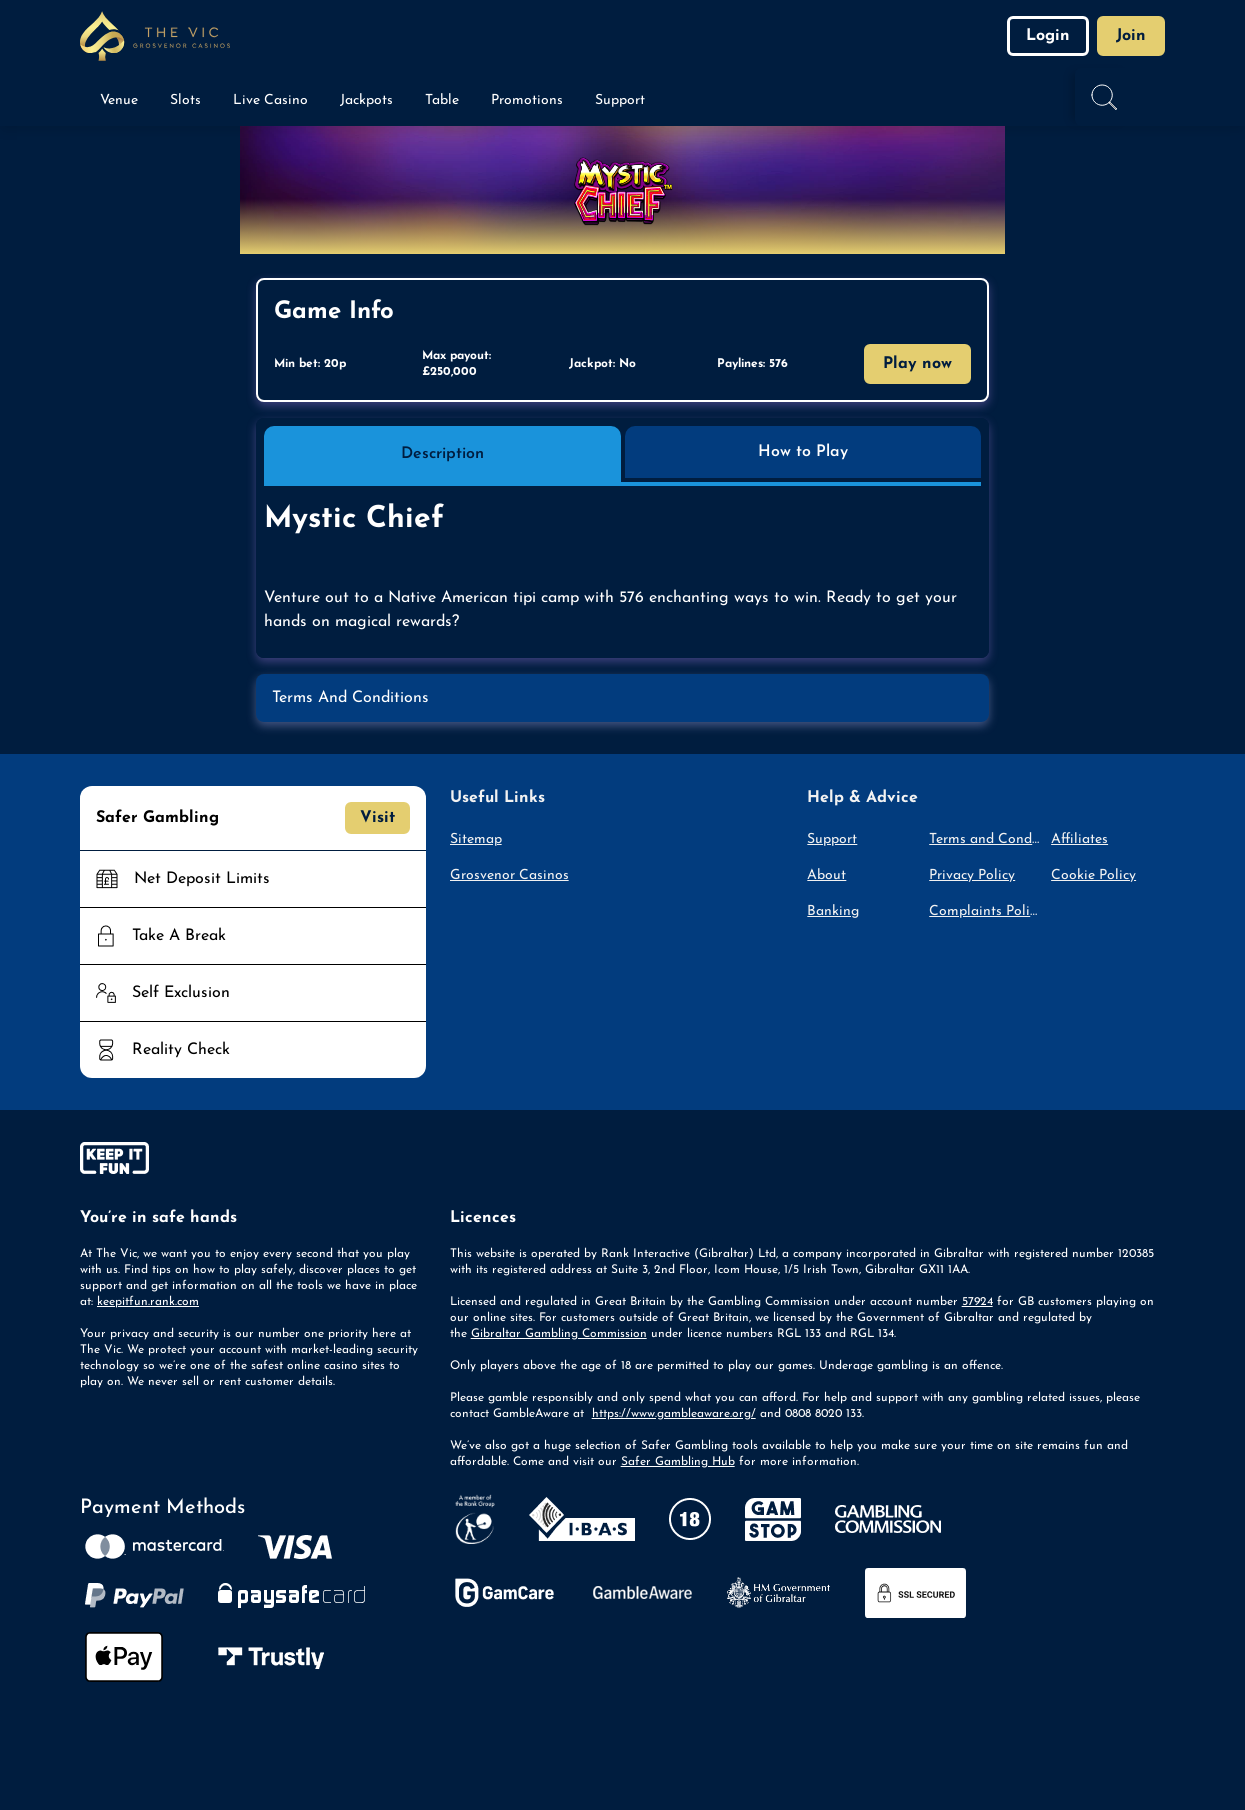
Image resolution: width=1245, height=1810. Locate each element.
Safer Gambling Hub (678, 1462)
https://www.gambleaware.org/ (674, 1414)
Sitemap (476, 839)
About (826, 875)
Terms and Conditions (986, 839)
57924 (977, 1302)
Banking (833, 911)
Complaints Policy (986, 911)
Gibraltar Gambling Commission (559, 1334)
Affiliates (1079, 839)
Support (832, 839)
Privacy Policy (972, 875)
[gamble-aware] (253, 1162)
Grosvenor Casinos (509, 875)
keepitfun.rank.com (148, 1302)
